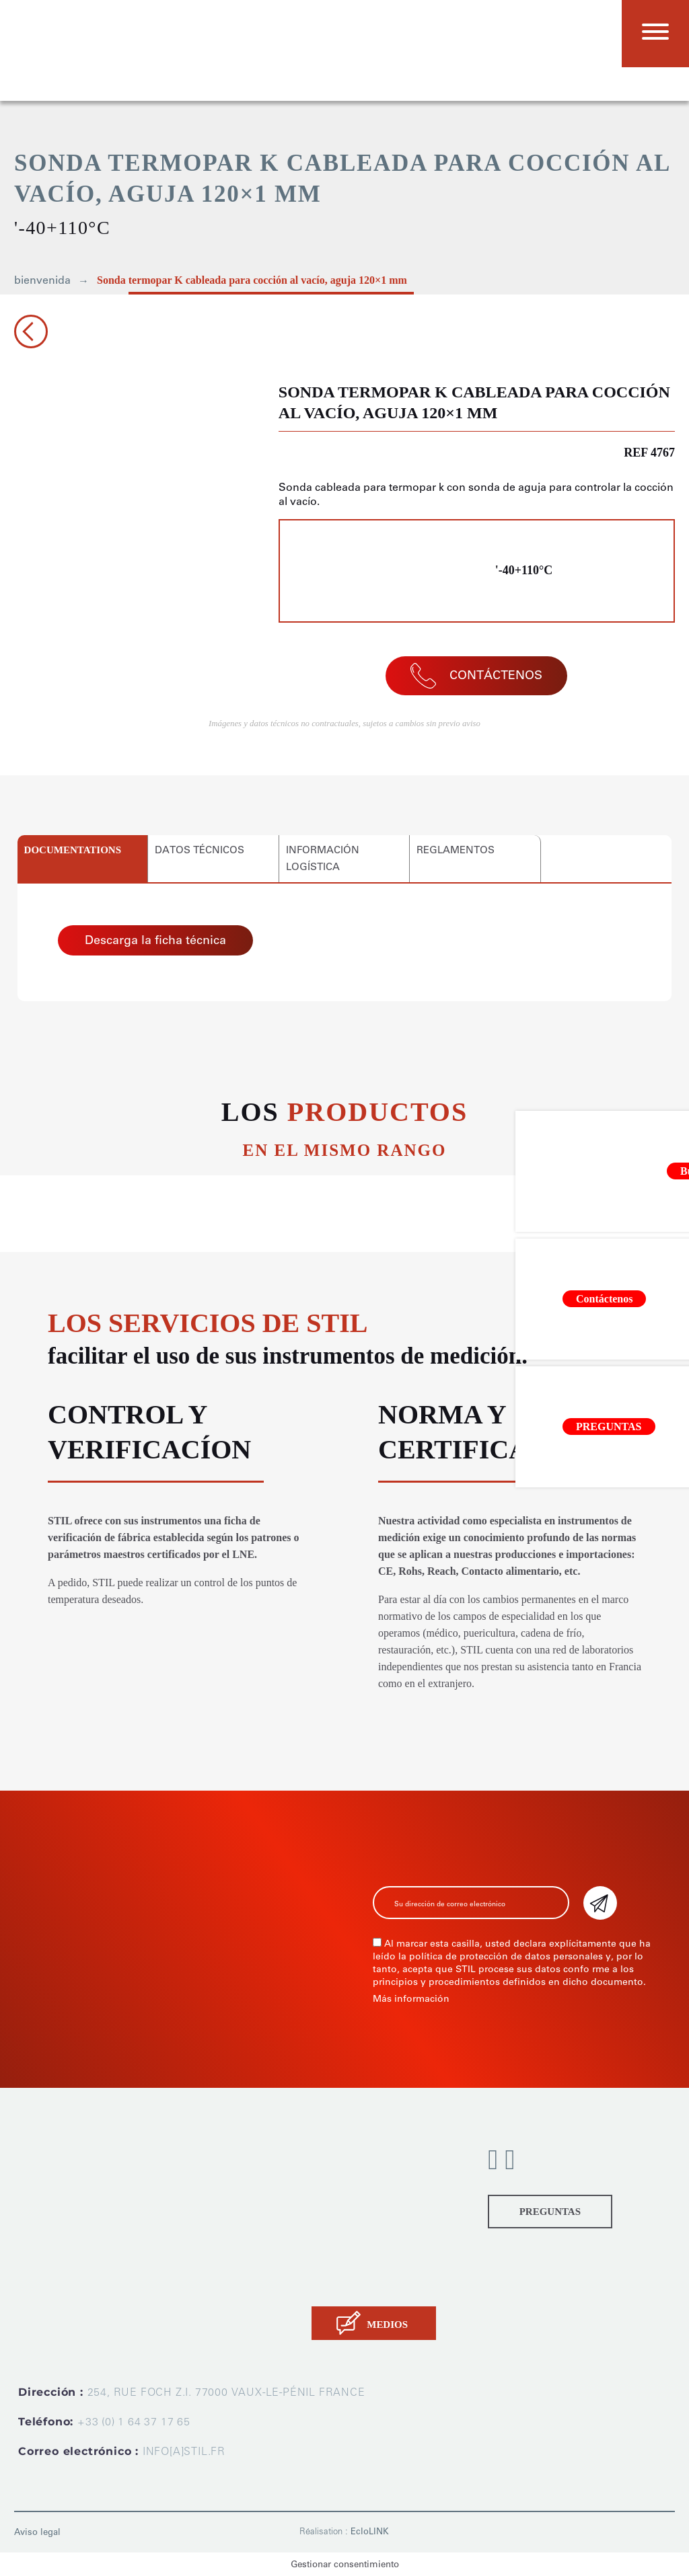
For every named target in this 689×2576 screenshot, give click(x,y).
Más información (411, 1998)
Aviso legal (37, 2532)
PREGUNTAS (550, 2211)
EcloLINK (370, 2531)
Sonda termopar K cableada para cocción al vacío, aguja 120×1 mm (252, 280)
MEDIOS (387, 2324)
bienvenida (42, 280)
